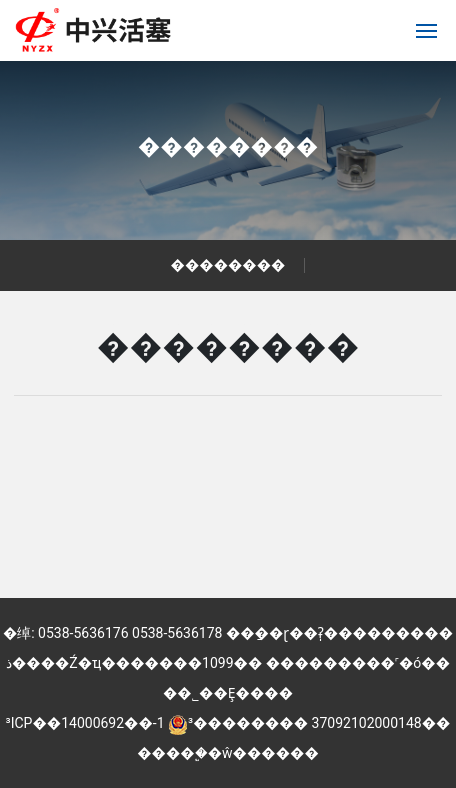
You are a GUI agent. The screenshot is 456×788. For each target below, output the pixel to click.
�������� (228, 146)
